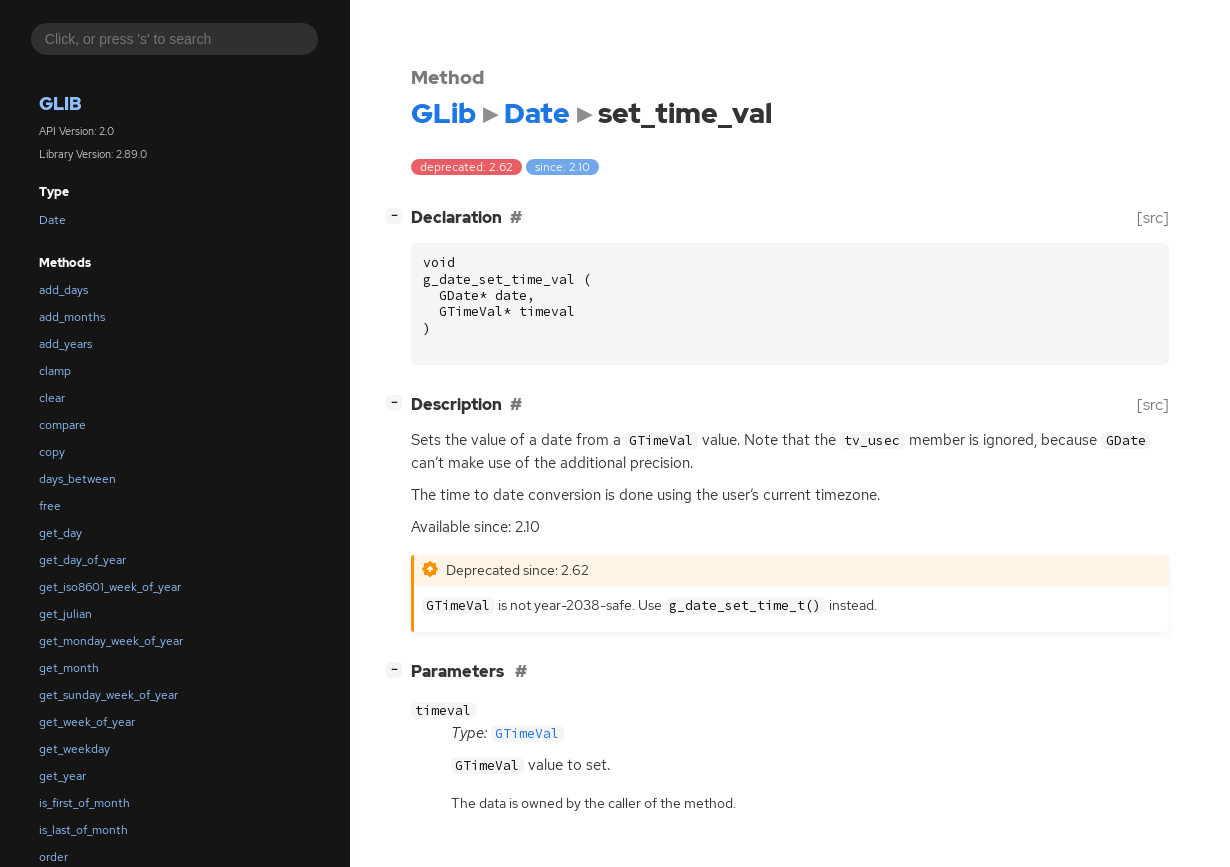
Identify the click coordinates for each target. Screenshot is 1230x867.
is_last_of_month (83, 830)
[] (398, 215)
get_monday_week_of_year (111, 641)
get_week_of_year (87, 722)
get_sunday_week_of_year (108, 695)
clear (52, 398)
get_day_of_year (82, 560)
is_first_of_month (84, 803)
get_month (69, 668)
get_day (60, 533)
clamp (55, 371)
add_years (65, 344)
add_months (72, 317)
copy (52, 452)
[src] (1153, 217)
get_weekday (74, 749)
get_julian (65, 614)
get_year (62, 776)
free (50, 506)
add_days (63, 290)
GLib (60, 103)
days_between (77, 479)
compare (62, 425)
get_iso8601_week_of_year (110, 587)
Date (52, 220)
